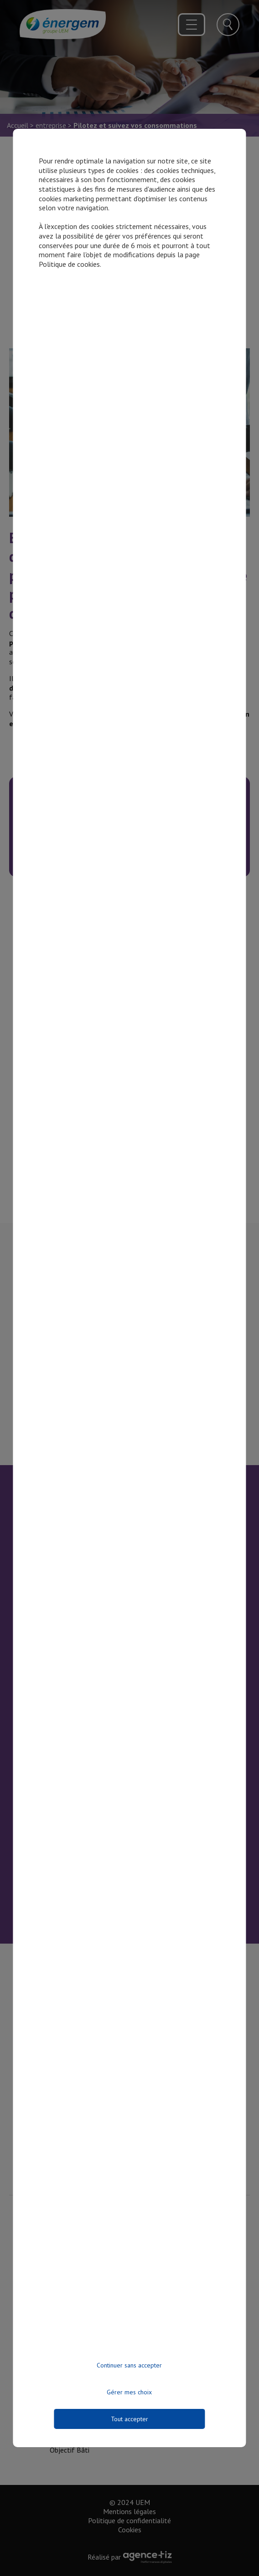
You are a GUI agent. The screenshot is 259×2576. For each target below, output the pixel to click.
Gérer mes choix (129, 2392)
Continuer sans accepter (129, 2365)
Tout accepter (129, 2419)
